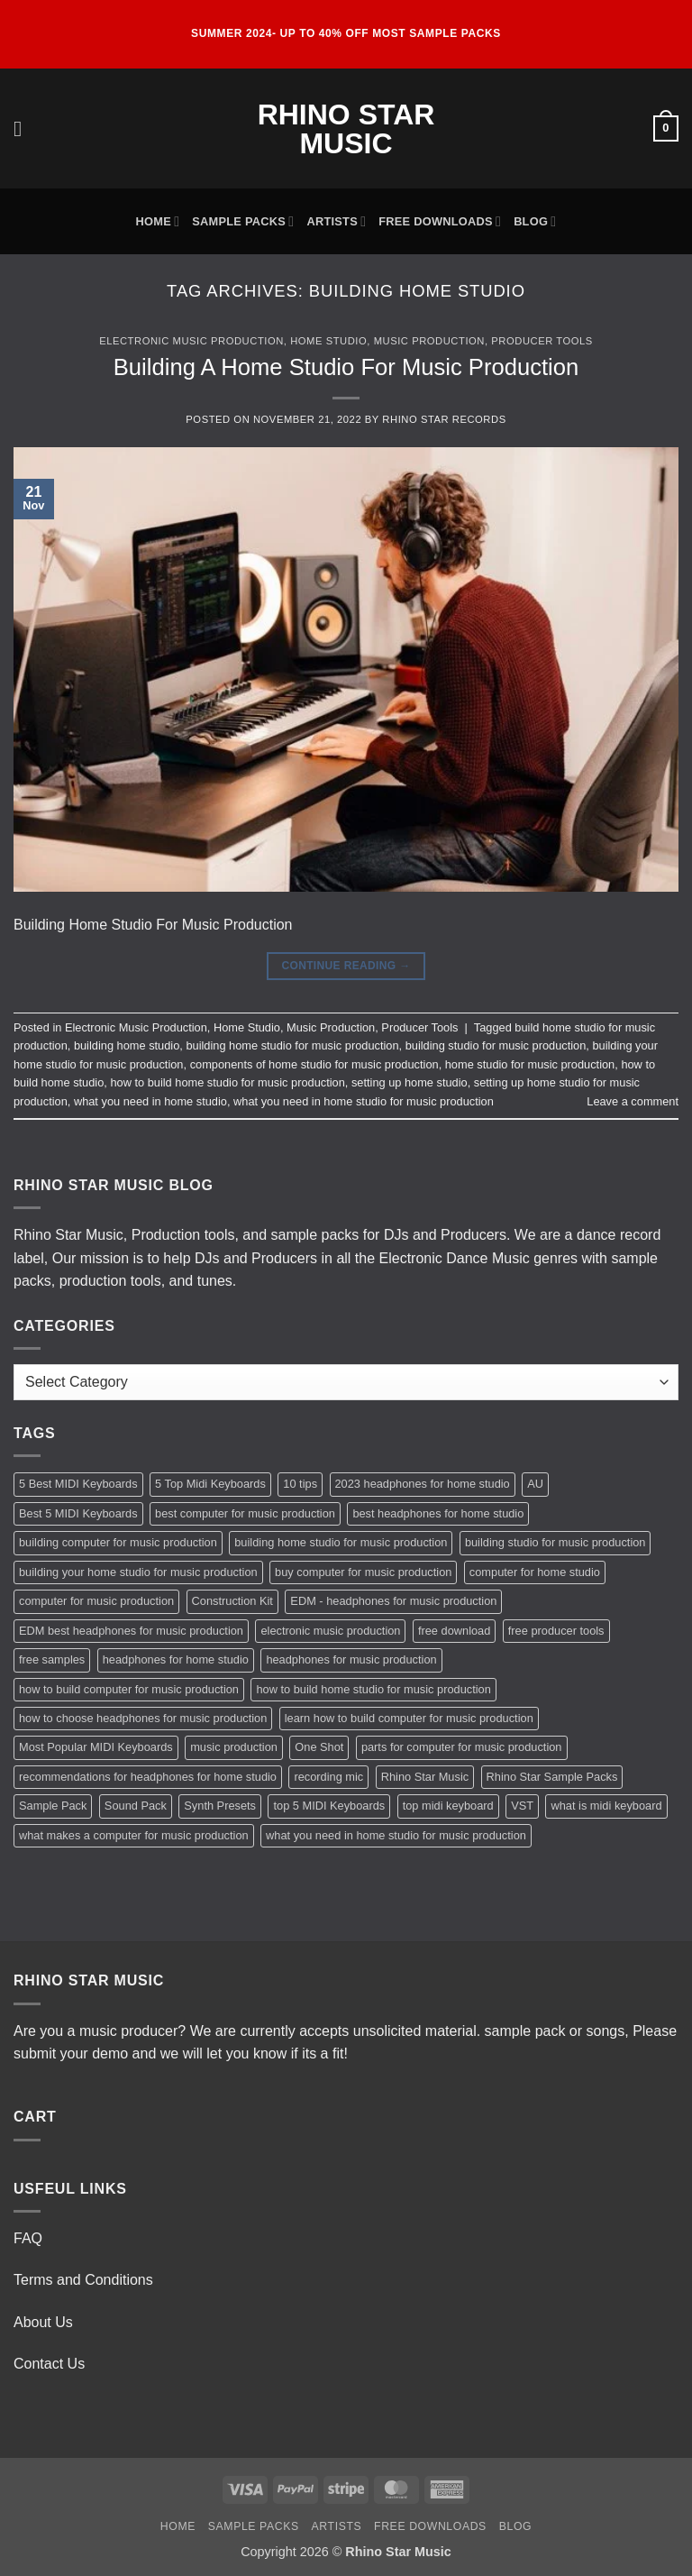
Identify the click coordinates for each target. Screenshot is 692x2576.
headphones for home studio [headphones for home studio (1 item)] (176, 1659)
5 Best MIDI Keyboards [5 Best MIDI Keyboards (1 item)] (78, 1483)
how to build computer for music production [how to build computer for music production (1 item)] (129, 1689)
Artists (336, 221)
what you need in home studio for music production (363, 1101)
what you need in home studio (150, 1101)
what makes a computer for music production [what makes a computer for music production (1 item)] (134, 1835)
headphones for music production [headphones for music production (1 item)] (351, 1659)
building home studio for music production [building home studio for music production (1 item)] (340, 1542)
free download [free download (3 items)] (454, 1630)
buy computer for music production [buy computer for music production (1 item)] (363, 1572)
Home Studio (328, 340)
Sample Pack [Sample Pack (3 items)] (52, 1805)
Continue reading (345, 966)
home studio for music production (530, 1064)
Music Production (429, 340)
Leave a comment (632, 1101)
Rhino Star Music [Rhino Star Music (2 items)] (425, 1776)
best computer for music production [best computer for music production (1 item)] (245, 1513)
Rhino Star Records (443, 419)
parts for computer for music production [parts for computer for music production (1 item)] (461, 1747)
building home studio (126, 1045)
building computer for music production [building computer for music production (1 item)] (118, 1542)
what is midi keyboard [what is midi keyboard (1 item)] (606, 1805)
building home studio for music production (292, 1045)
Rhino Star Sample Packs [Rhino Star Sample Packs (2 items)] (552, 1776)
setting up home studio (409, 1082)
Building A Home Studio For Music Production (346, 367)
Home (158, 221)
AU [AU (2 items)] (535, 1483)
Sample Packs (243, 221)
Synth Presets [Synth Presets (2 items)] (220, 1805)
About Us (43, 2322)
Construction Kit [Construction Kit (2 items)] (232, 1601)
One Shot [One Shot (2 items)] (319, 1747)
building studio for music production (496, 1045)
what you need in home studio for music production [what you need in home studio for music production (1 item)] (396, 1835)
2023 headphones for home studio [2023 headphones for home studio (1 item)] (422, 1483)
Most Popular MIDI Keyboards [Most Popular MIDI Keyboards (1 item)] (96, 1747)
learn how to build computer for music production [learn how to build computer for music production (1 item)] (409, 1718)
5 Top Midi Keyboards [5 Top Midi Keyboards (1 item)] (210, 1483)
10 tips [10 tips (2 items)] (300, 1483)
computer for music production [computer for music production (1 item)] (96, 1601)
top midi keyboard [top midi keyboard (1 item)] (448, 1805)
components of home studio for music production (314, 1064)
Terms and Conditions (83, 2279)
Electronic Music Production (191, 340)
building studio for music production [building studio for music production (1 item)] (555, 1542)
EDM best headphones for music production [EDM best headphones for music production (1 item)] (131, 1630)
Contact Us (49, 2363)
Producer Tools (542, 340)
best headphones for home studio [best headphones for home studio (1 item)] (438, 1513)
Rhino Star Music (346, 129)
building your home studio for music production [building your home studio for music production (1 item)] (138, 1572)
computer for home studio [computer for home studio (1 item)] (534, 1572)
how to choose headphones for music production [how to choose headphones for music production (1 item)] (143, 1718)
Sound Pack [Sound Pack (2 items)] (136, 1805)
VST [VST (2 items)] (522, 1805)
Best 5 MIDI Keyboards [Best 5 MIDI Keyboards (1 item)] (78, 1513)
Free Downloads (439, 221)
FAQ (28, 2238)
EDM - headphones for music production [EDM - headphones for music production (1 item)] (393, 1601)
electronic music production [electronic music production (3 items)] (330, 1630)
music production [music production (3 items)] (234, 1747)
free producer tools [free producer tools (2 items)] (556, 1630)
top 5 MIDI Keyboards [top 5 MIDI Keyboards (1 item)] (329, 1805)
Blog (535, 221)
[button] (24, 128)
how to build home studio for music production (227, 1082)
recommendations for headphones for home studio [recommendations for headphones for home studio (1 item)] (148, 1776)
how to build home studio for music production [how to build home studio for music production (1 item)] (373, 1689)
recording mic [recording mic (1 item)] (328, 1776)
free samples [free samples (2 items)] (52, 1659)
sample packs (314, 1234)
